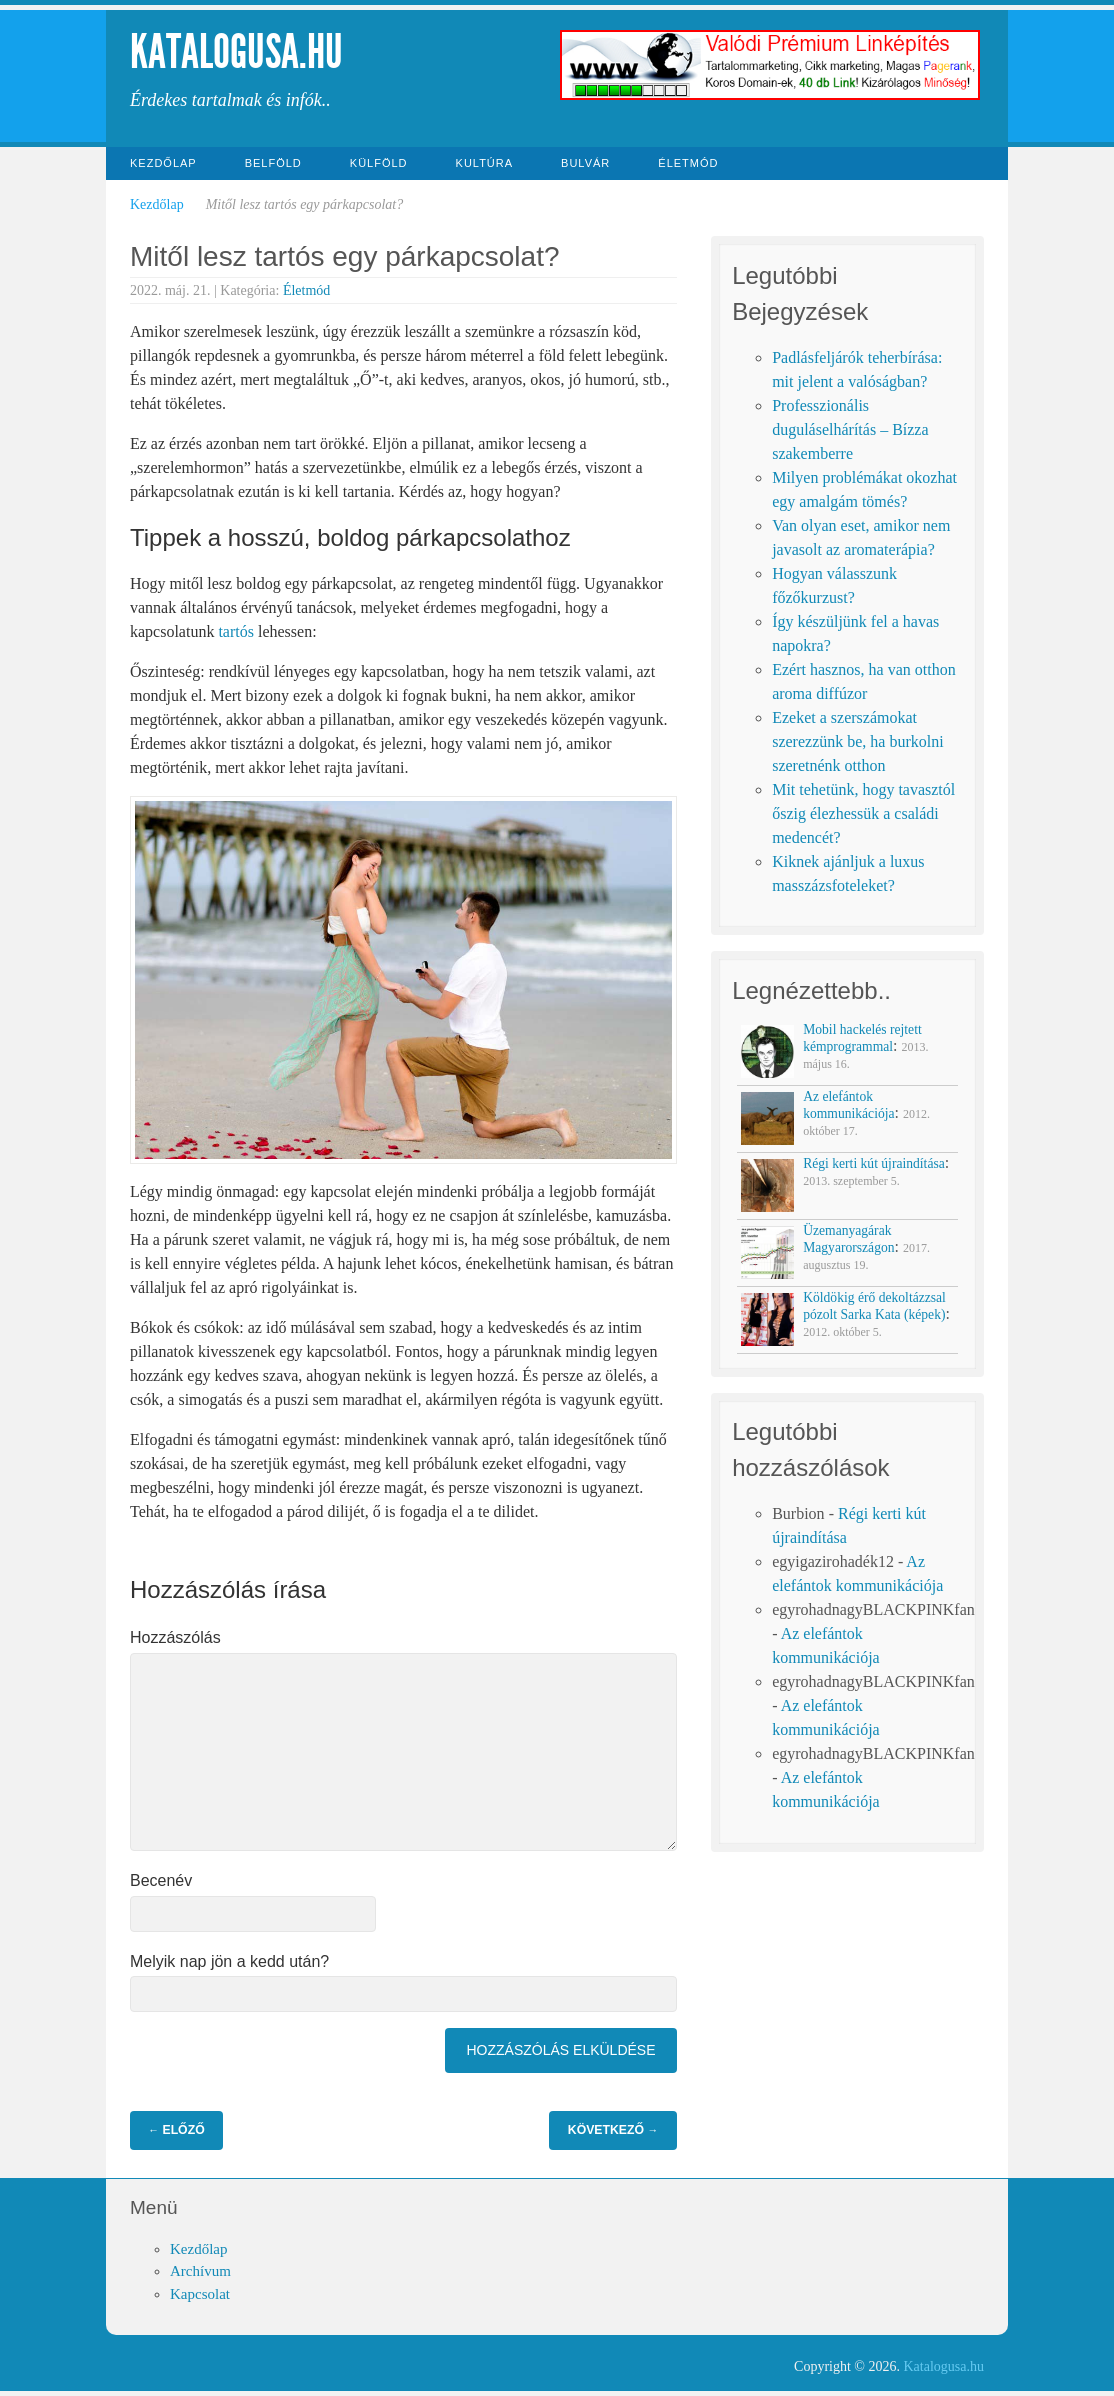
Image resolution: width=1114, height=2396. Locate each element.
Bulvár (585, 163)
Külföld (379, 163)
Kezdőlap (163, 163)
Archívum (200, 2271)
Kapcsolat (200, 2294)
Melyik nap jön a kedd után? (229, 1961)
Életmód (688, 163)
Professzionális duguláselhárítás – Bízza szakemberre (850, 429)
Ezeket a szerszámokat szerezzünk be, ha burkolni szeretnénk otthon (857, 741)
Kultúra (485, 163)
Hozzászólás (175, 1637)
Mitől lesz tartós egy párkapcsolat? (345, 256)
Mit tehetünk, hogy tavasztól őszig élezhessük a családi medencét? (863, 813)
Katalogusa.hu (236, 51)
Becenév (161, 1880)
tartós (236, 631)
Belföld (273, 163)
